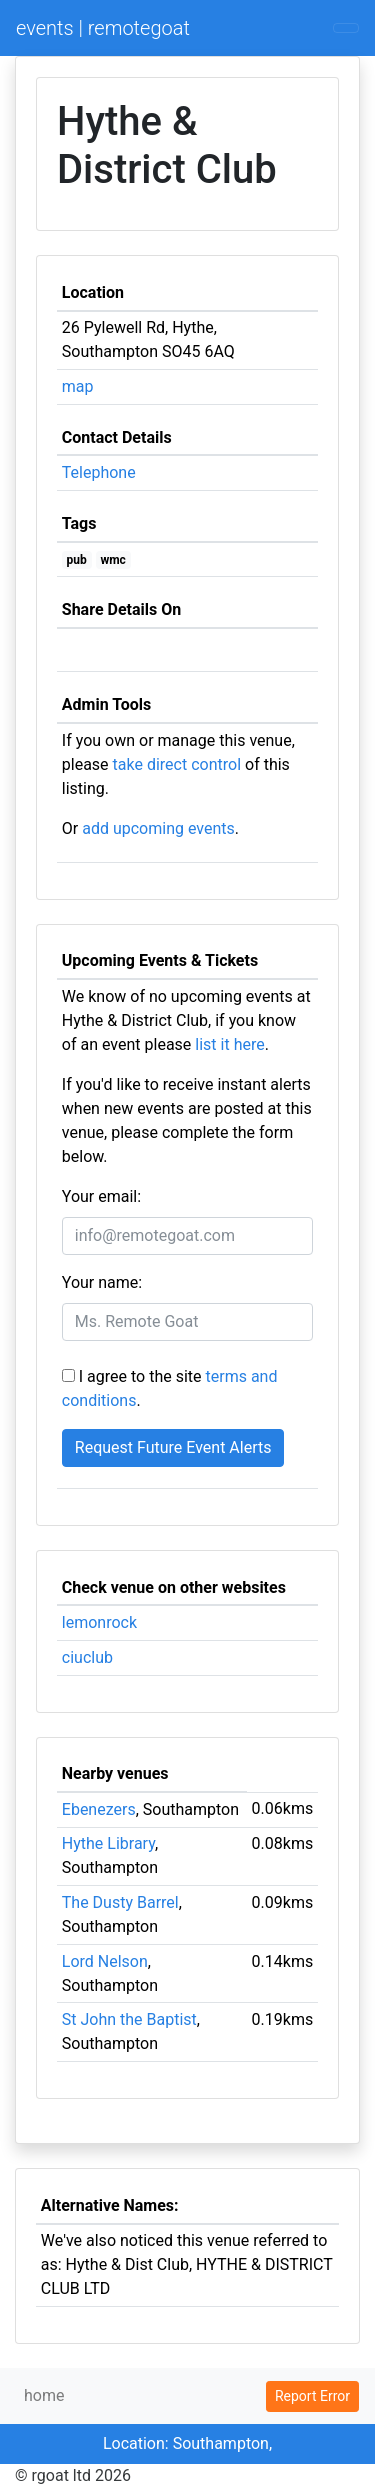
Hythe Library (108, 1843)
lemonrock (99, 1622)
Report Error (312, 2396)
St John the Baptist (129, 2019)
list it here (229, 1044)
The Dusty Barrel (120, 1902)
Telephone (99, 472)
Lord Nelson (105, 1961)
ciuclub (87, 1657)
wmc (112, 560)
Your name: (102, 1282)
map (78, 386)
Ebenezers (99, 1809)
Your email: (101, 1196)
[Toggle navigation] (346, 28)
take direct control (177, 764)
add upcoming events (158, 828)
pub (77, 560)
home (44, 2395)
